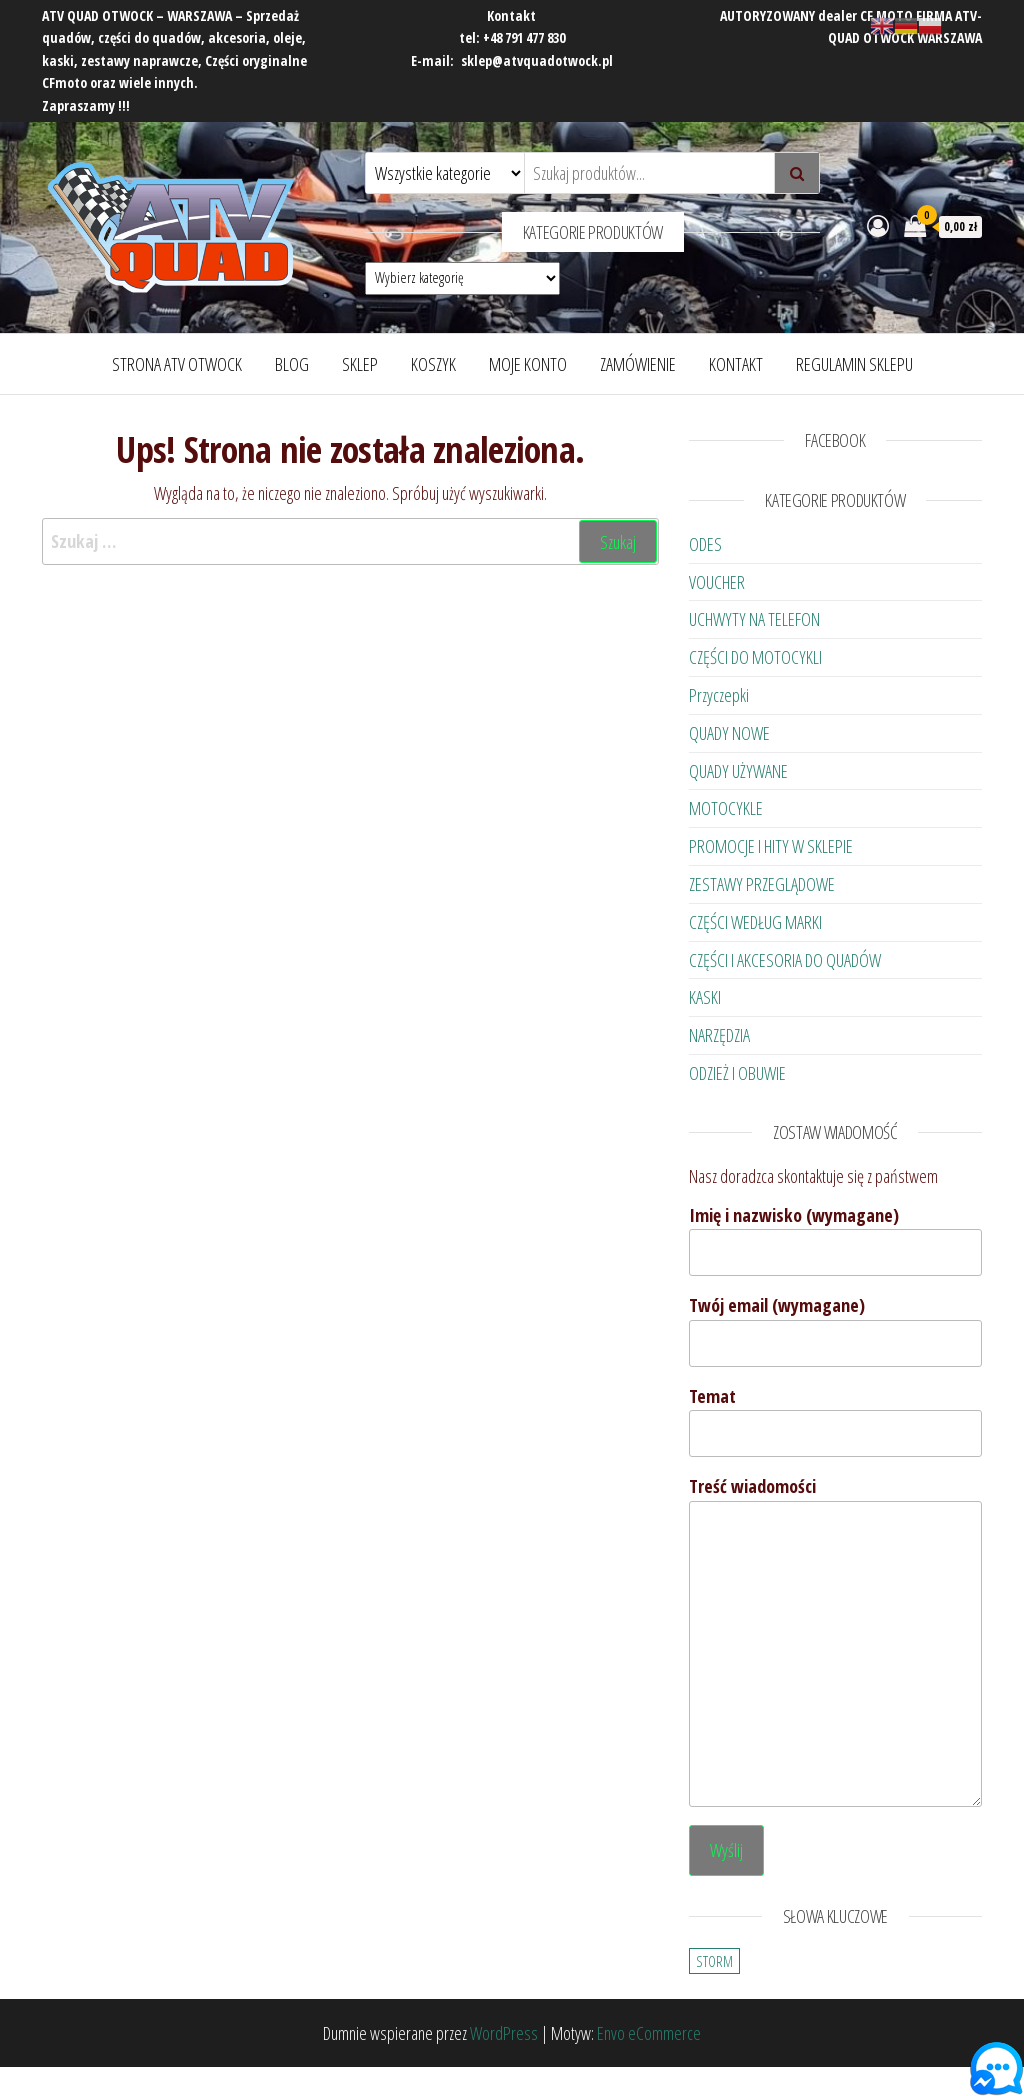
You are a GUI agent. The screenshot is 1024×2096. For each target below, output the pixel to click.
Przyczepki (719, 695)
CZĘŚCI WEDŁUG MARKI (755, 922)
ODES (705, 544)
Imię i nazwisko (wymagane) (835, 1240)
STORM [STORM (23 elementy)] (714, 1961)
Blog (292, 364)
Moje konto (528, 364)
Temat (835, 1421)
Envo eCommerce (649, 2033)
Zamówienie (638, 364)
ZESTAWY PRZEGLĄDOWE (762, 884)
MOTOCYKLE (726, 808)
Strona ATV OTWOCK (177, 364)
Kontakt (736, 364)
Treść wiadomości (835, 1640)
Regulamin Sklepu (854, 364)
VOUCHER (717, 582)
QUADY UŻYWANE (738, 771)
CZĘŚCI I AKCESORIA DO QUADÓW (785, 960)
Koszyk (433, 364)
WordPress (504, 2033)
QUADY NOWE (729, 733)
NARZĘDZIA (719, 1035)
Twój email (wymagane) (835, 1330)
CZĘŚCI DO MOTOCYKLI (755, 657)
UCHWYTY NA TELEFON (754, 619)
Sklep (360, 364)
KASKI (705, 997)
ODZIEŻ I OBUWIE (737, 1073)
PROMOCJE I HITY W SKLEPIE (771, 846)
